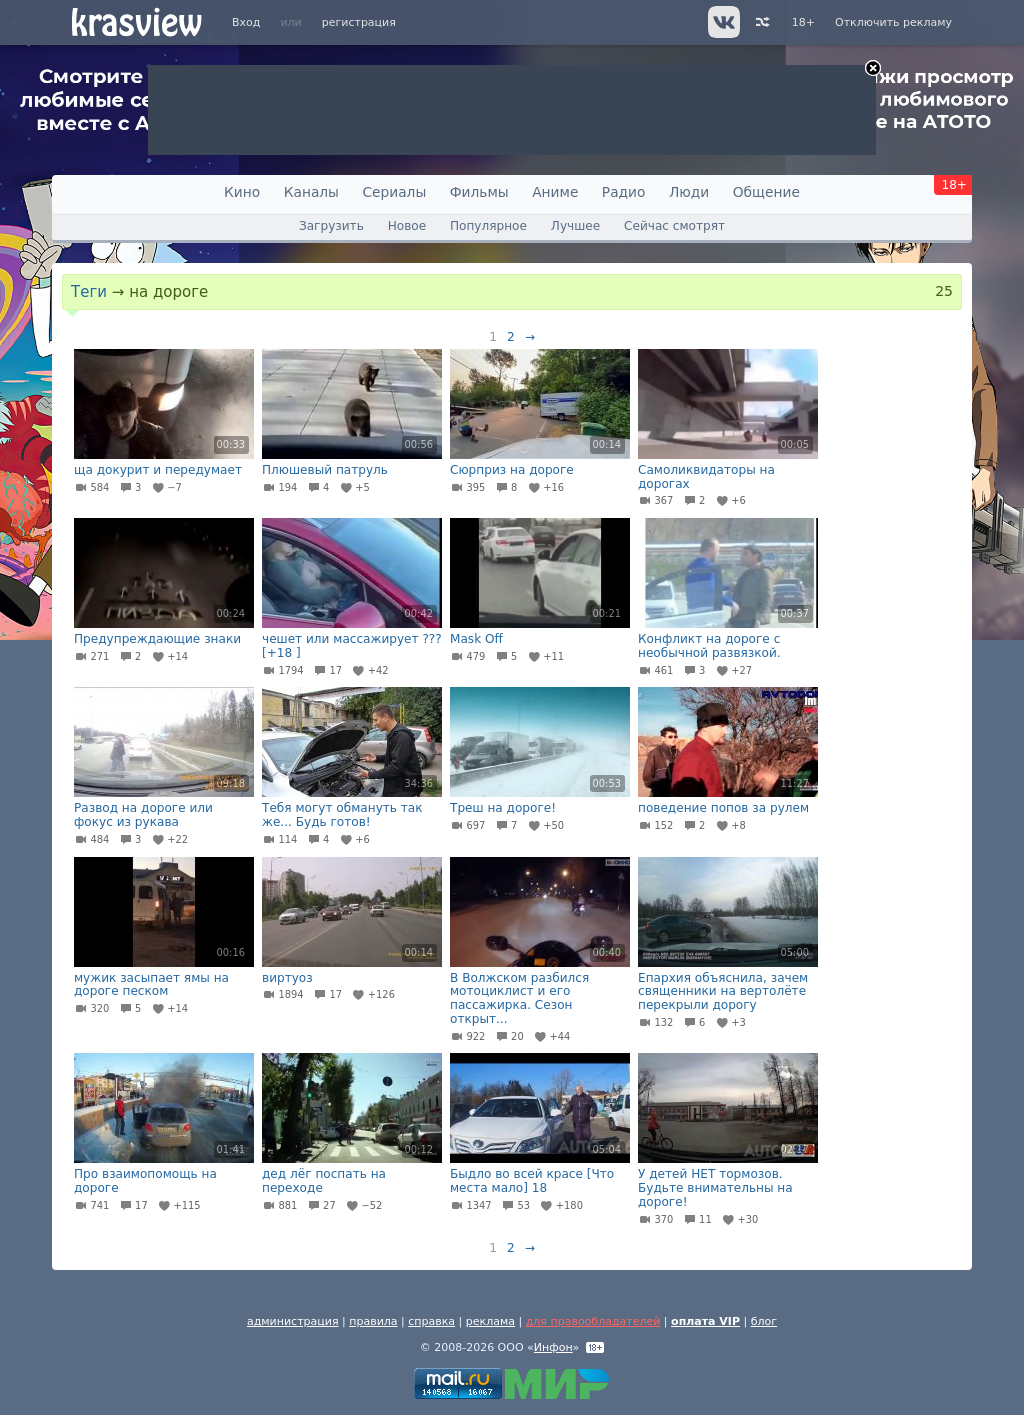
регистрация (359, 22)
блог (764, 1321)
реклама (490, 1321)
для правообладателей (593, 1321)
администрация (293, 1321)
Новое (407, 226)
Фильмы (479, 192)
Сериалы (394, 192)
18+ (803, 22)
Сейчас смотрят (674, 226)
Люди (689, 192)
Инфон (553, 1347)
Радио (624, 192)
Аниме (555, 192)
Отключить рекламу (893, 22)
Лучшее (575, 226)
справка (431, 1321)
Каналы (311, 192)
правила (373, 1321)
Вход (246, 22)
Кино (242, 192)
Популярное (488, 226)
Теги (89, 292)
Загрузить (331, 226)
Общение (766, 192)
